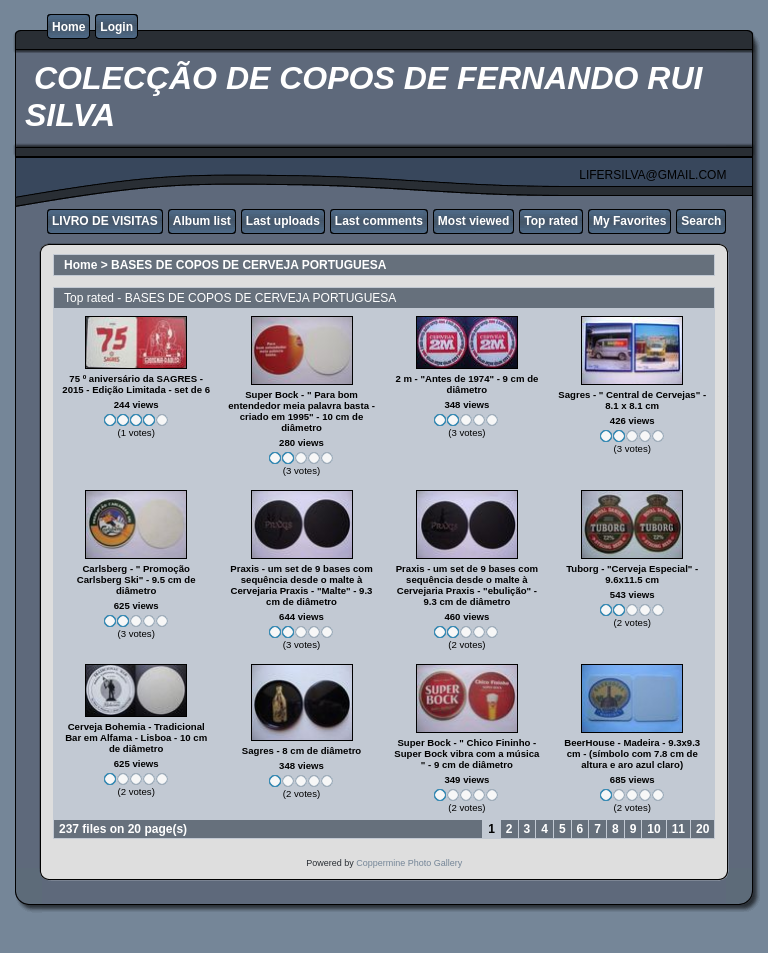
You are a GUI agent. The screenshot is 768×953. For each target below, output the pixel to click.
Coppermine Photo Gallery (409, 863)
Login (116, 27)
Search (701, 221)
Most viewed (473, 221)
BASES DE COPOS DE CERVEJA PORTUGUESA (248, 265)
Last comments (379, 221)
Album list (202, 221)
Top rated (551, 221)
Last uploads (283, 221)
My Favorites (629, 221)
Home (68, 27)
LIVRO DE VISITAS (105, 221)
